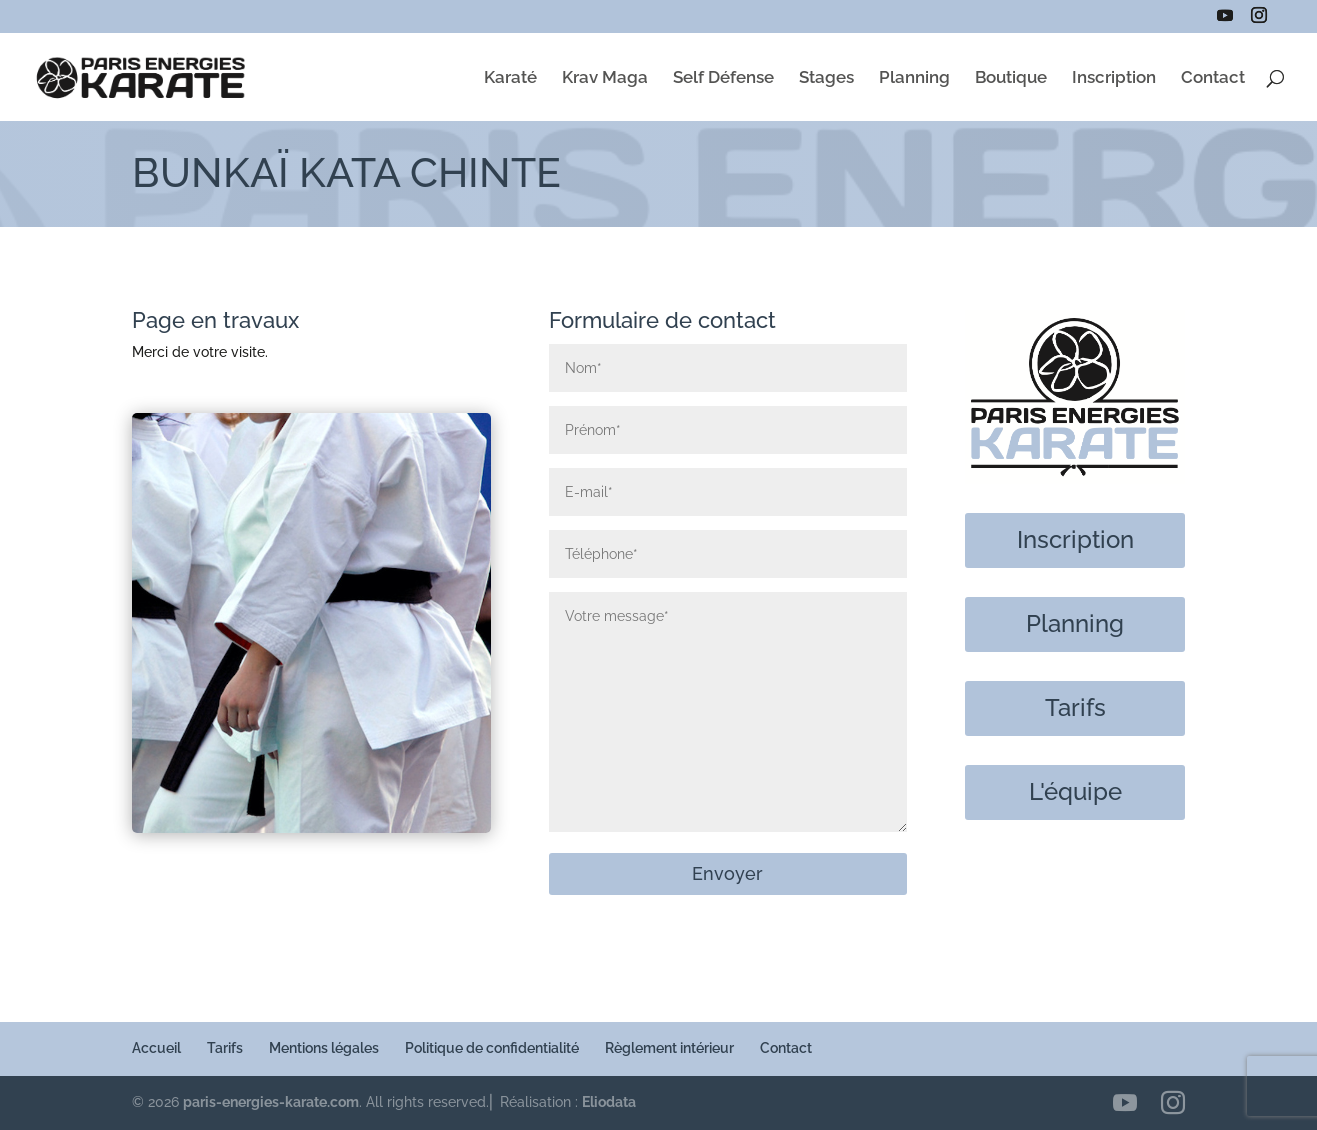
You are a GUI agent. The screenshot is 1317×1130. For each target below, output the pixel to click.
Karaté (510, 78)
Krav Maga (605, 78)
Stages (826, 78)
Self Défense (723, 78)
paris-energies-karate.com (271, 1102)
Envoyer (727, 873)
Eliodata (609, 1102)
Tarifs (1075, 707)
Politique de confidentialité (492, 1048)
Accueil (156, 1048)
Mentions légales (324, 1048)
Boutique (1011, 78)
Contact (1213, 78)
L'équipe (1075, 791)
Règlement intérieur (669, 1048)
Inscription (1114, 78)
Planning (914, 78)
